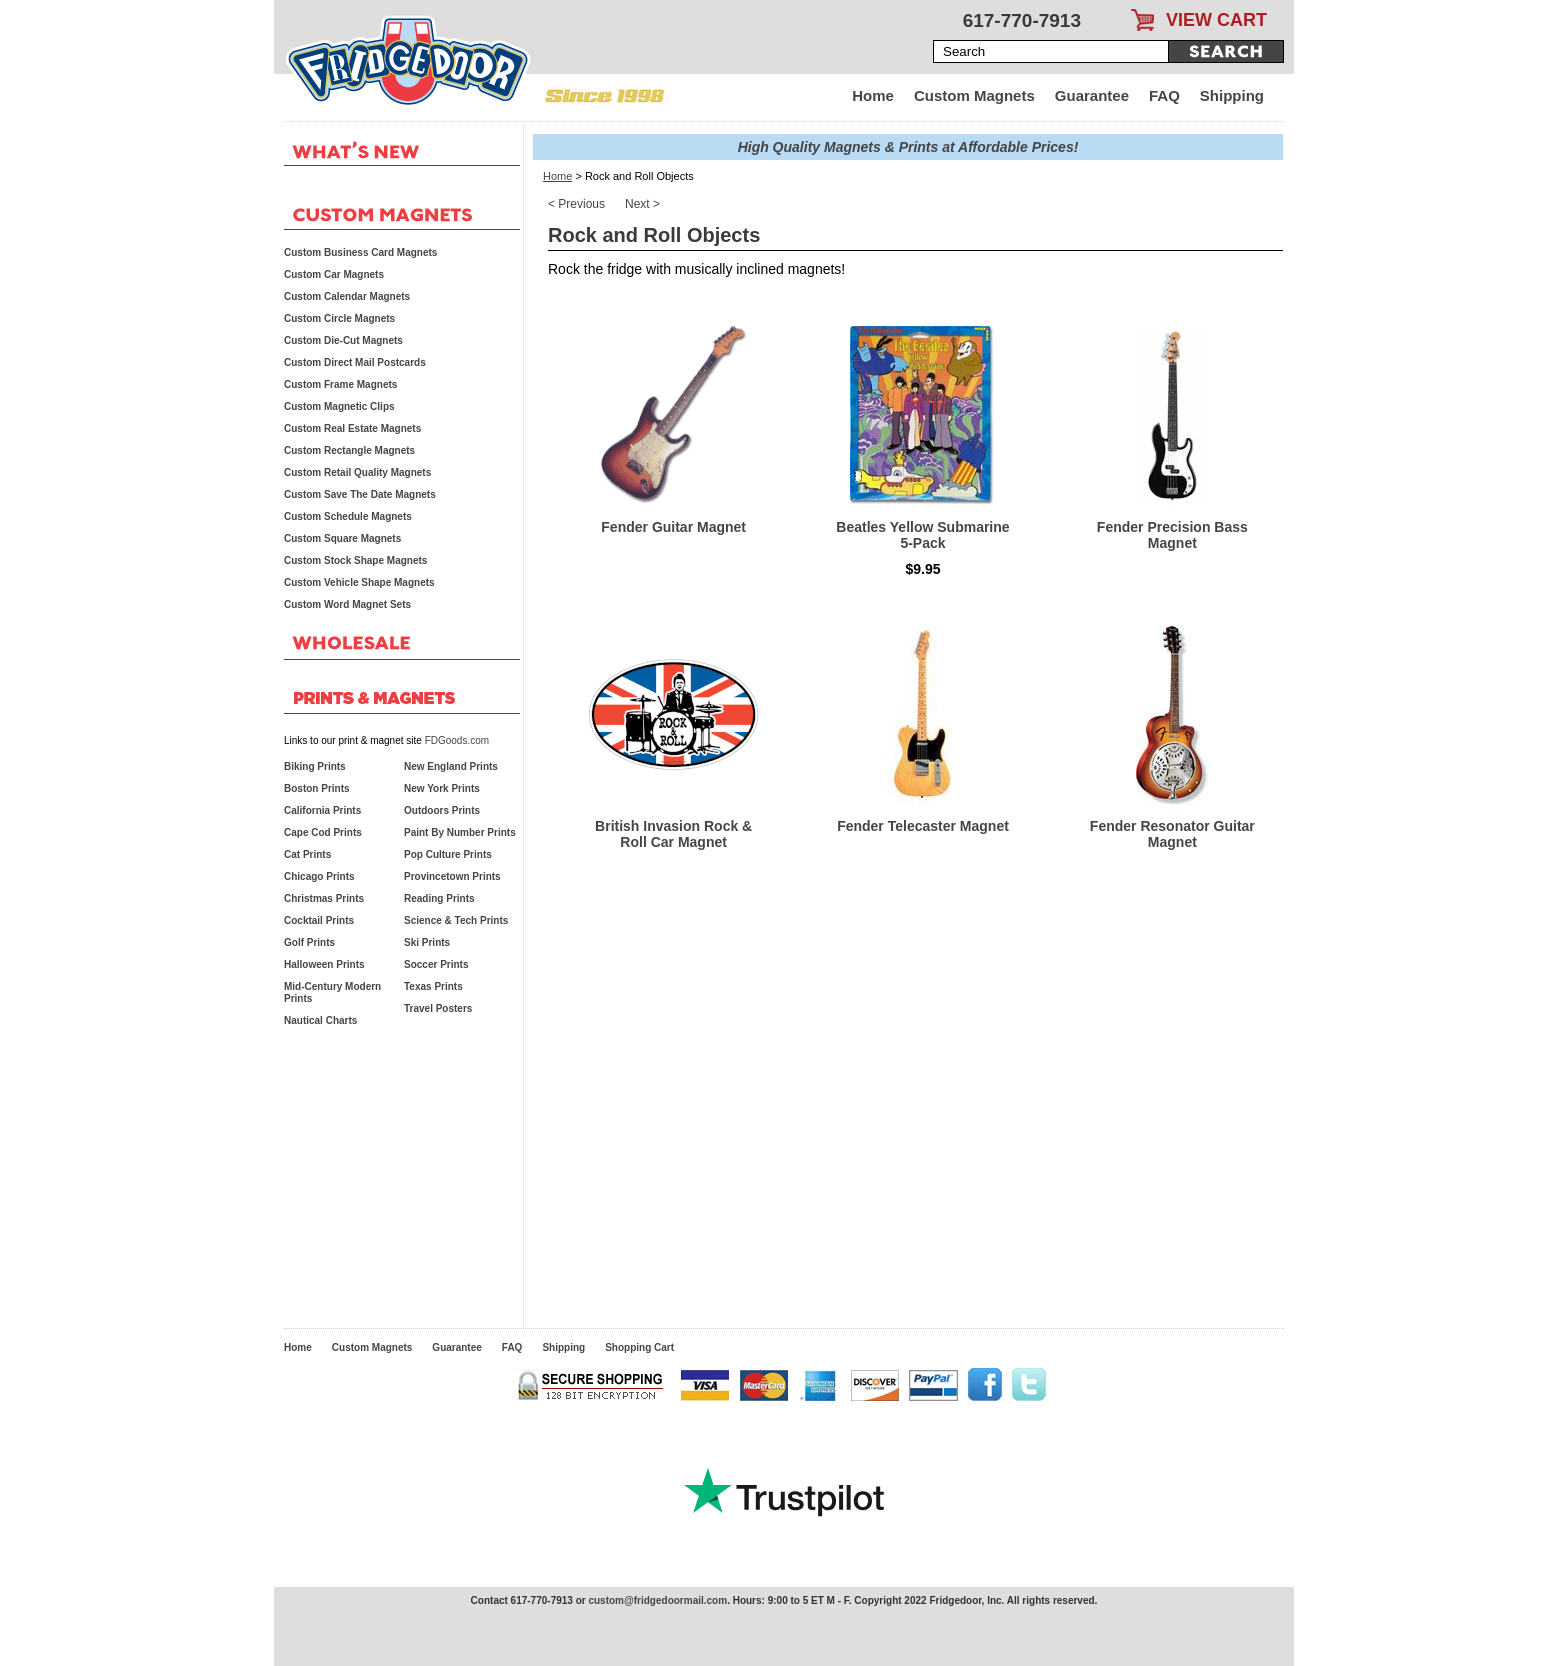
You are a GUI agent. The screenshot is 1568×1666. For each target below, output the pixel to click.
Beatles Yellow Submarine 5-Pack (922, 535)
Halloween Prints (324, 964)
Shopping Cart (639, 1347)
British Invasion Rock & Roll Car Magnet (673, 834)
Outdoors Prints (442, 810)
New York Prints (442, 788)
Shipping (1232, 95)
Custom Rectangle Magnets (349, 450)
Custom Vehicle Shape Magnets (359, 582)
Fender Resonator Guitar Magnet (1172, 834)
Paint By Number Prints (460, 832)
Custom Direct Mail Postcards (355, 362)
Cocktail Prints (319, 920)
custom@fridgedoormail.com (657, 1600)
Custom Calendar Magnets (347, 296)
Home (873, 95)
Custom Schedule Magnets (348, 516)
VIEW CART (1216, 20)
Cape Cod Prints (323, 832)
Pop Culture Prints (448, 854)
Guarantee (1092, 95)
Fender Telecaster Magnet (923, 826)
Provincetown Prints (452, 876)
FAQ (1164, 95)
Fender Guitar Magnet (673, 527)
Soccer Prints (436, 964)
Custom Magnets (974, 95)
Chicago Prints (319, 876)
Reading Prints (439, 898)
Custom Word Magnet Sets (347, 604)
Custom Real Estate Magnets (352, 428)
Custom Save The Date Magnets (360, 494)
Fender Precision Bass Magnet (1172, 535)
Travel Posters (438, 1008)
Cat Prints (307, 854)
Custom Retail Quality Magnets (357, 472)
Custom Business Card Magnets (360, 252)
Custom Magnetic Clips (339, 406)
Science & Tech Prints (456, 920)
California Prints (322, 810)
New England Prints (451, 766)
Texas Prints (433, 986)
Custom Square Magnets (342, 538)
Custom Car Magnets (334, 274)
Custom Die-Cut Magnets (343, 340)
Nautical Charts (320, 1020)
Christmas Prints (324, 898)
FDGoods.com (457, 740)
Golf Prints (309, 942)
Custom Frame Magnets (340, 384)
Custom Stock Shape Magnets (355, 560)
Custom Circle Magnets (339, 318)
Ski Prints (427, 942)
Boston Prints (317, 788)
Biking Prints (315, 766)
